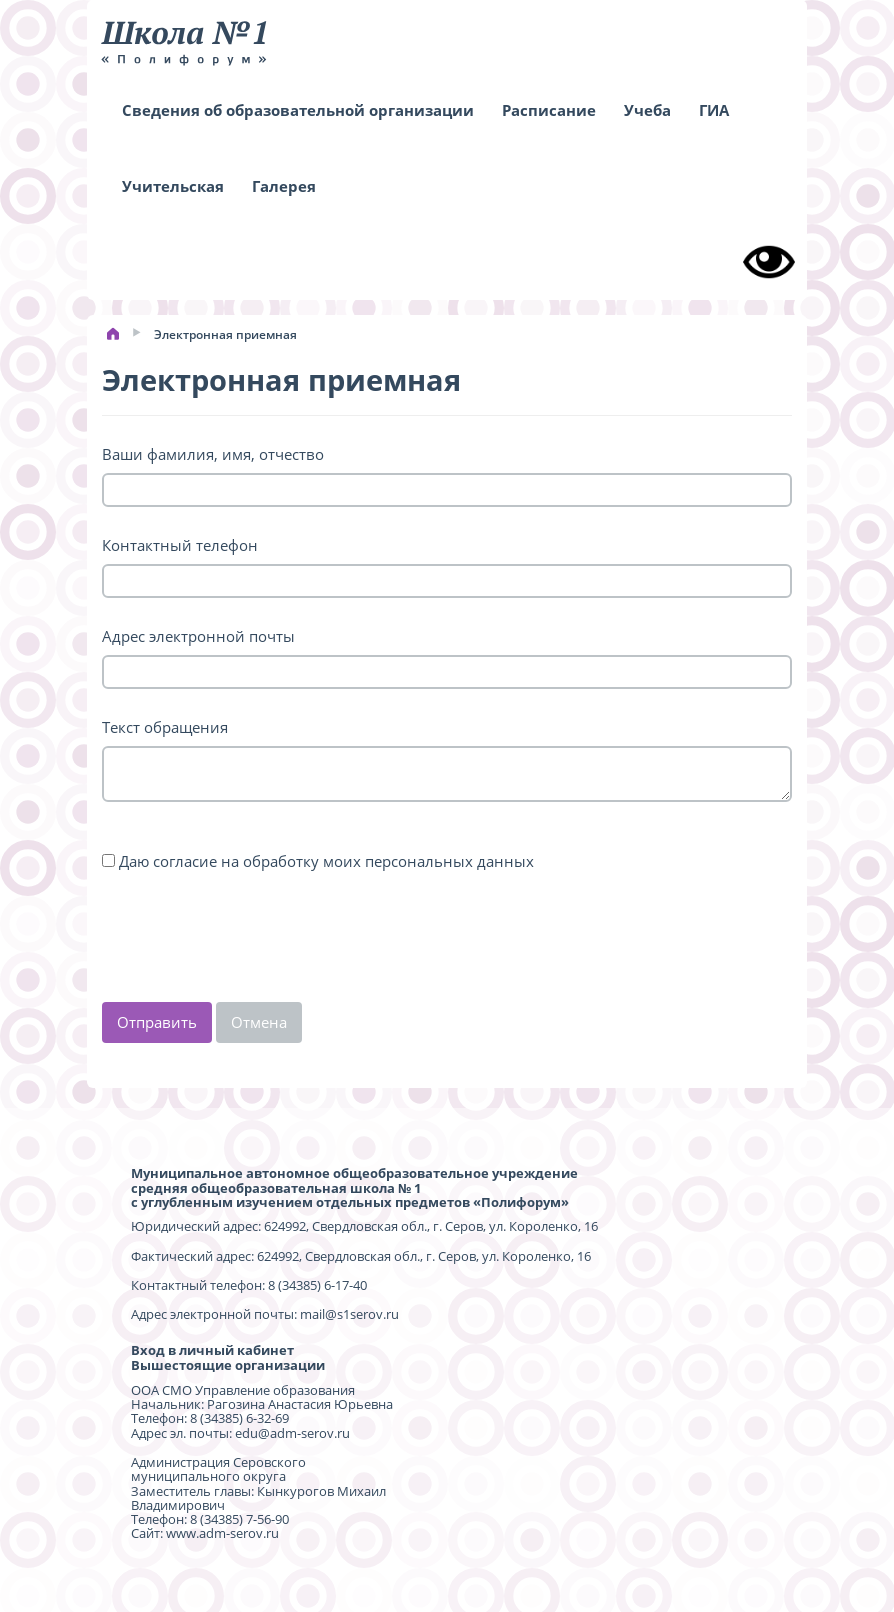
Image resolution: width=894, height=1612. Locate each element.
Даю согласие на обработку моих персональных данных (326, 861)
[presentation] (254, 943)
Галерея (284, 186)
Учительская (173, 186)
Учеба (647, 110)
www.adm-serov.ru (222, 1533)
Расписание (549, 110)
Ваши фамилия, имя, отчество (213, 454)
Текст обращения (165, 727)
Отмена (259, 1022)
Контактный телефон (180, 545)
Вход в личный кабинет (212, 1350)
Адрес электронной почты (198, 636)
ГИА (714, 110)
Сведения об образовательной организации (298, 110)
